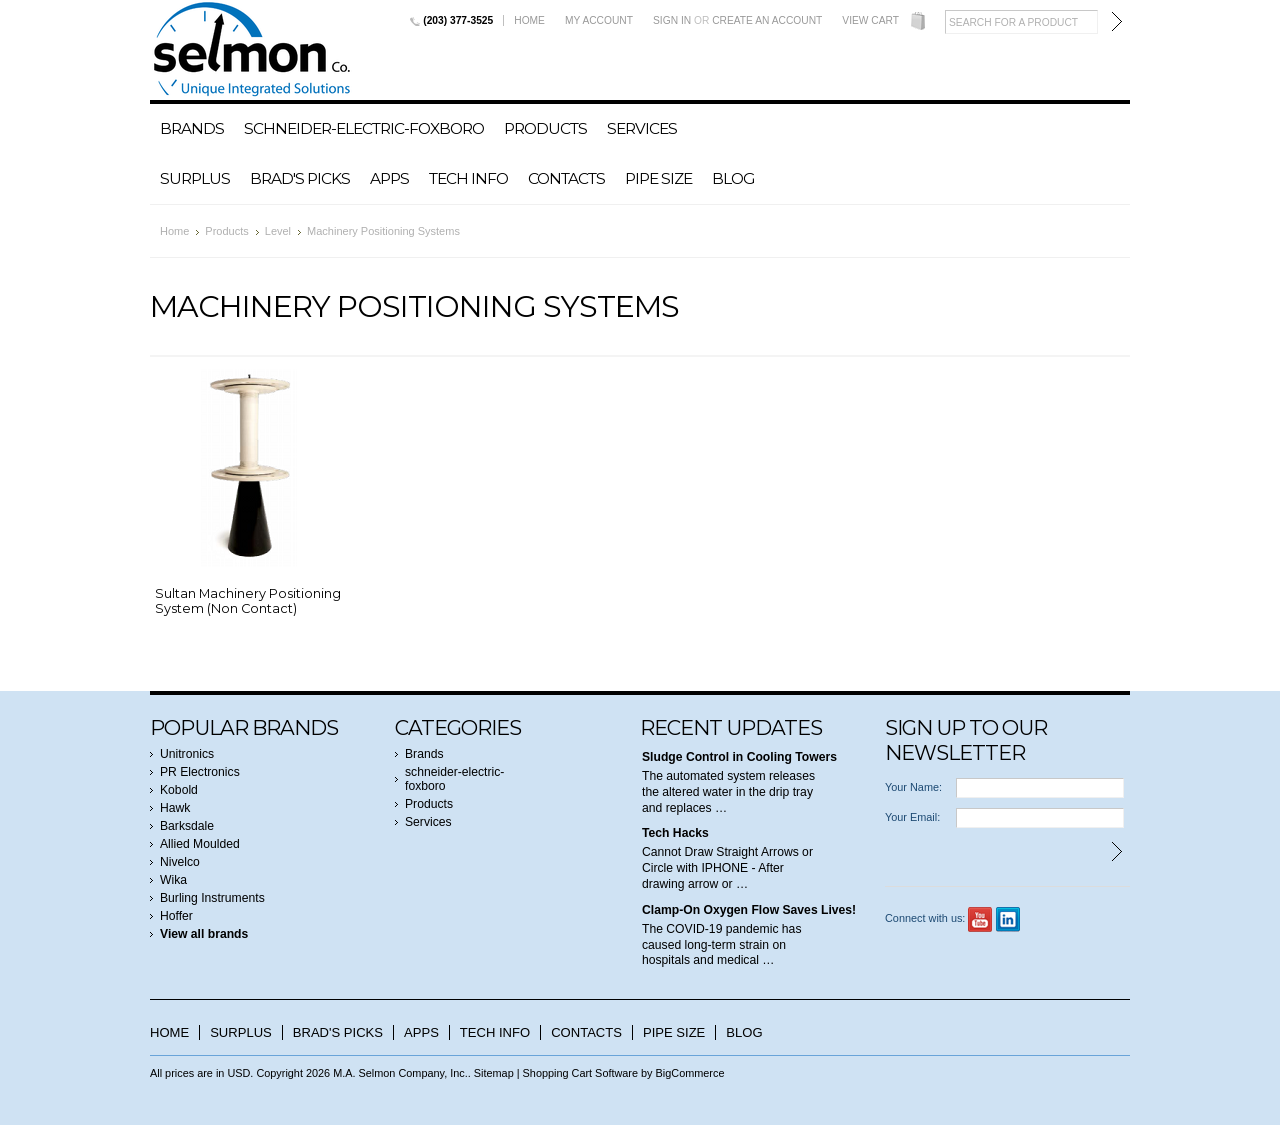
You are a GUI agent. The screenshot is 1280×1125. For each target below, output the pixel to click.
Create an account (767, 20)
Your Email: (912, 817)
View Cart (870, 20)
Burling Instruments (212, 898)
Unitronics (187, 754)
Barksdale (187, 826)
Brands (192, 128)
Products (545, 128)
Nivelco (180, 862)
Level (278, 231)
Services (642, 128)
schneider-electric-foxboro (364, 128)
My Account (599, 20)
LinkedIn (1008, 919)
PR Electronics (200, 772)
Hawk (175, 808)
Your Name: (913, 787)
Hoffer (176, 916)
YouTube (980, 919)
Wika (173, 880)
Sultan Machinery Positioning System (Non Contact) (248, 601)
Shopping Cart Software (580, 1073)
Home (529, 20)
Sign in (672, 20)
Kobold (179, 790)
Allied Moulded (200, 844)
